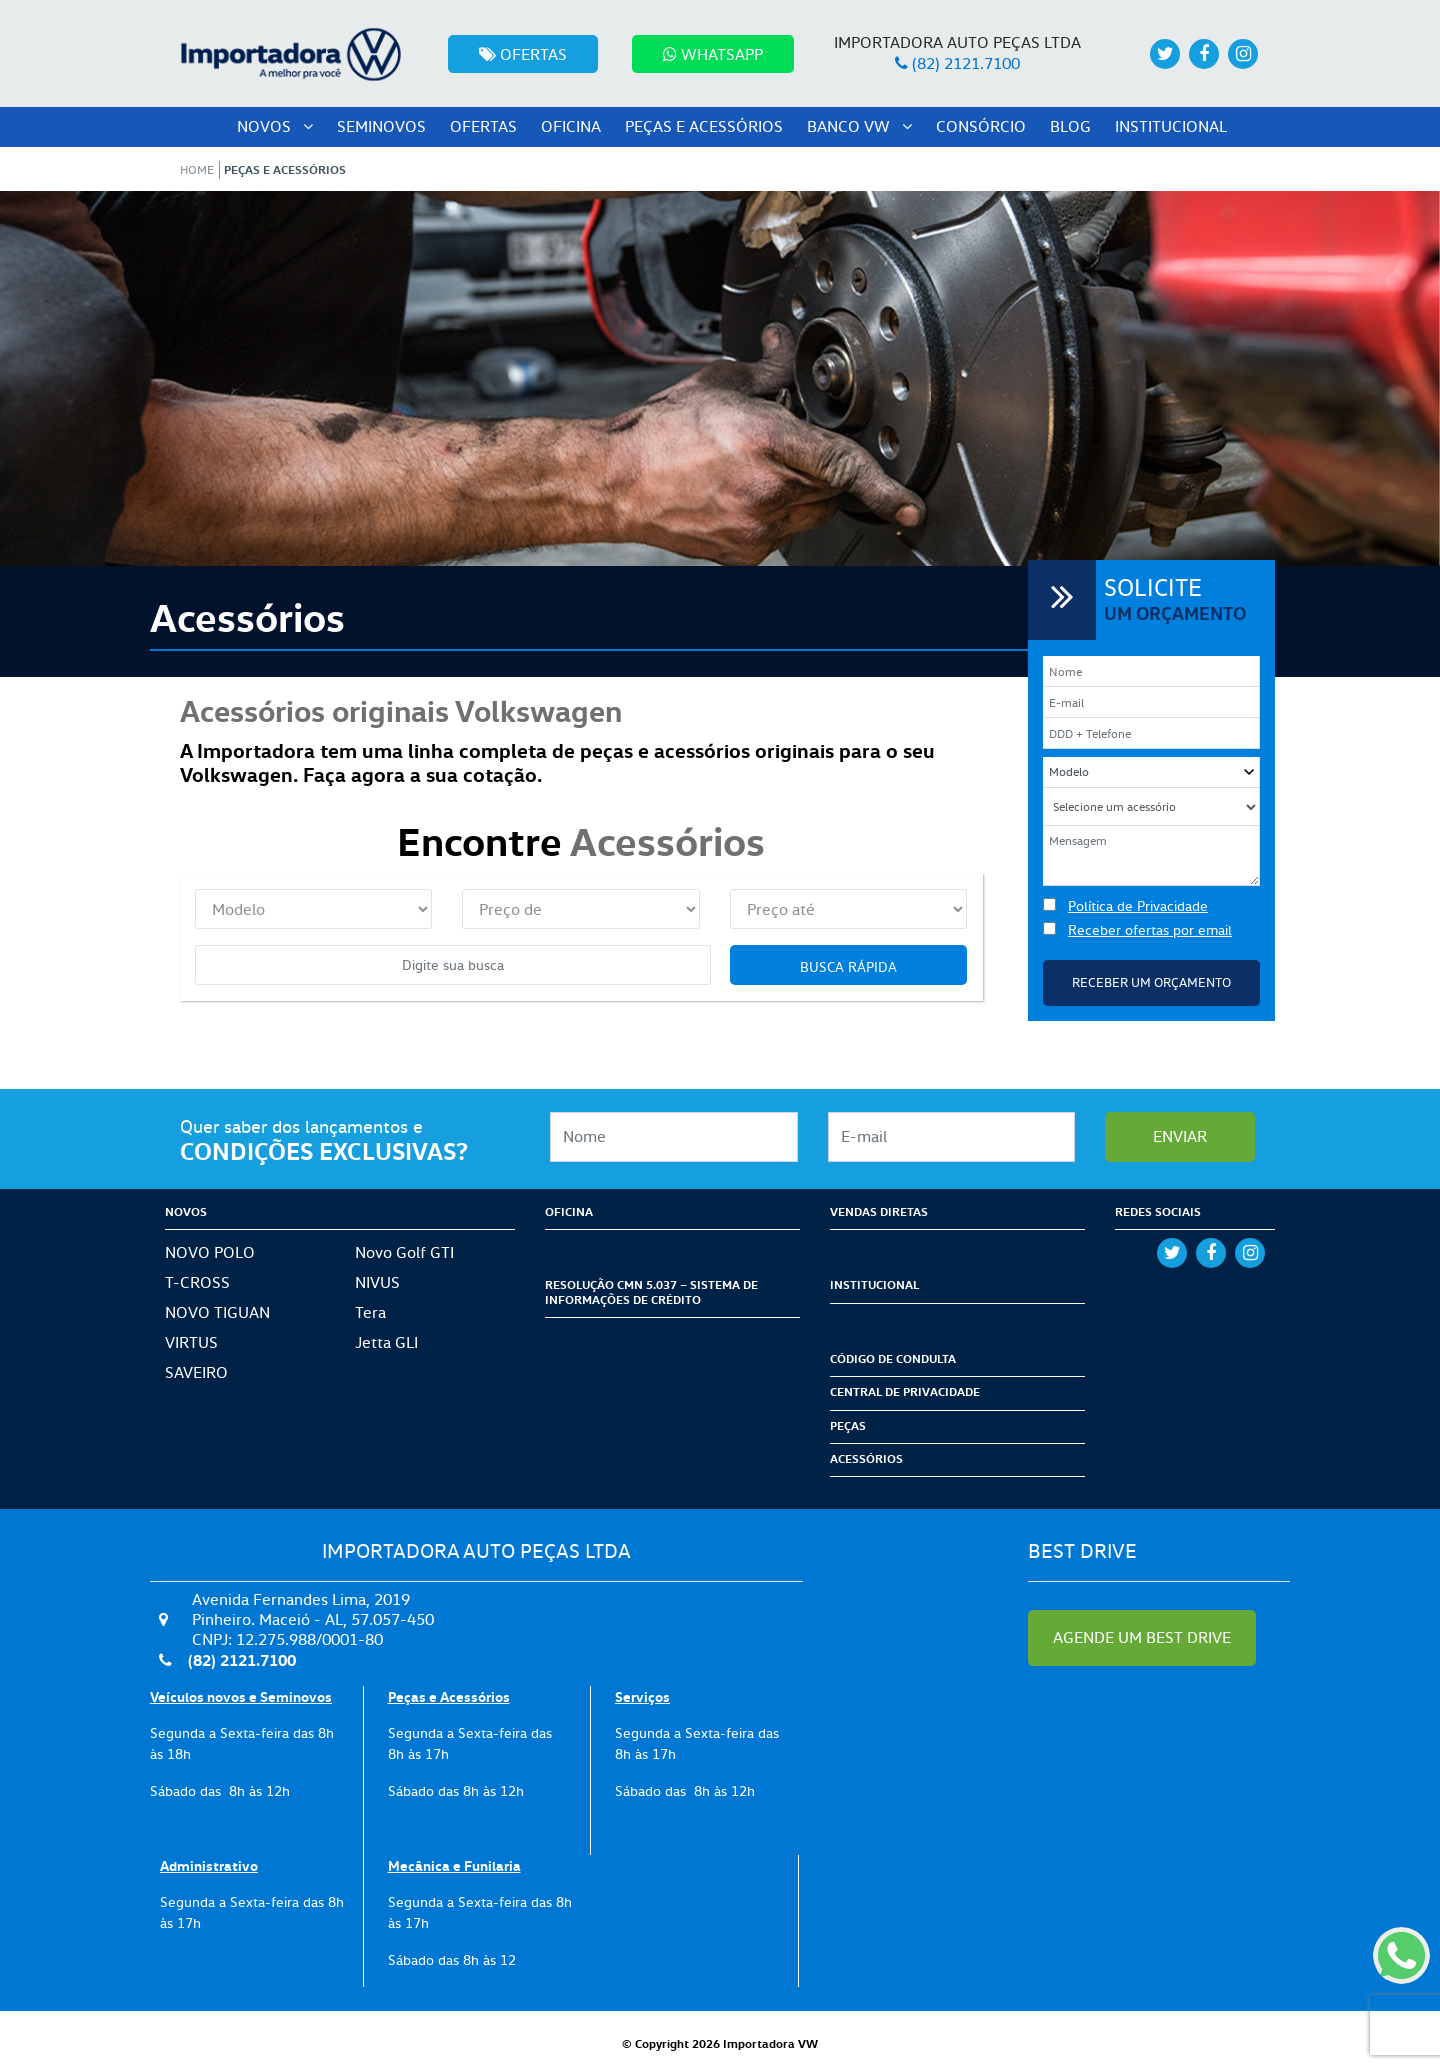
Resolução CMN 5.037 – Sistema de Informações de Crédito (651, 1291)
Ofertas (523, 54)
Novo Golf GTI (404, 1252)
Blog (1070, 126)
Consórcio (981, 126)
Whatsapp (713, 54)
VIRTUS (191, 1342)
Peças (848, 1425)
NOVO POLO (210, 1252)
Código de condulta (893, 1358)
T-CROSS (197, 1282)
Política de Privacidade (1138, 906)
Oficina (569, 1211)
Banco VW (859, 126)
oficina (571, 126)
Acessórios (866, 1458)
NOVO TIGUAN (217, 1312)
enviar (1180, 1136)
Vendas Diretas (879, 1211)
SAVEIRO (196, 1372)
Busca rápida (848, 967)
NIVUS (377, 1282)
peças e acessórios (704, 126)
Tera (370, 1312)
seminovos (381, 126)
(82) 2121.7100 (966, 63)
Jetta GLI (386, 1342)
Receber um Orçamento (1151, 982)
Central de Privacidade (905, 1391)
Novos (275, 126)
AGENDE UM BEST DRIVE (1142, 1637)
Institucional (1171, 126)
